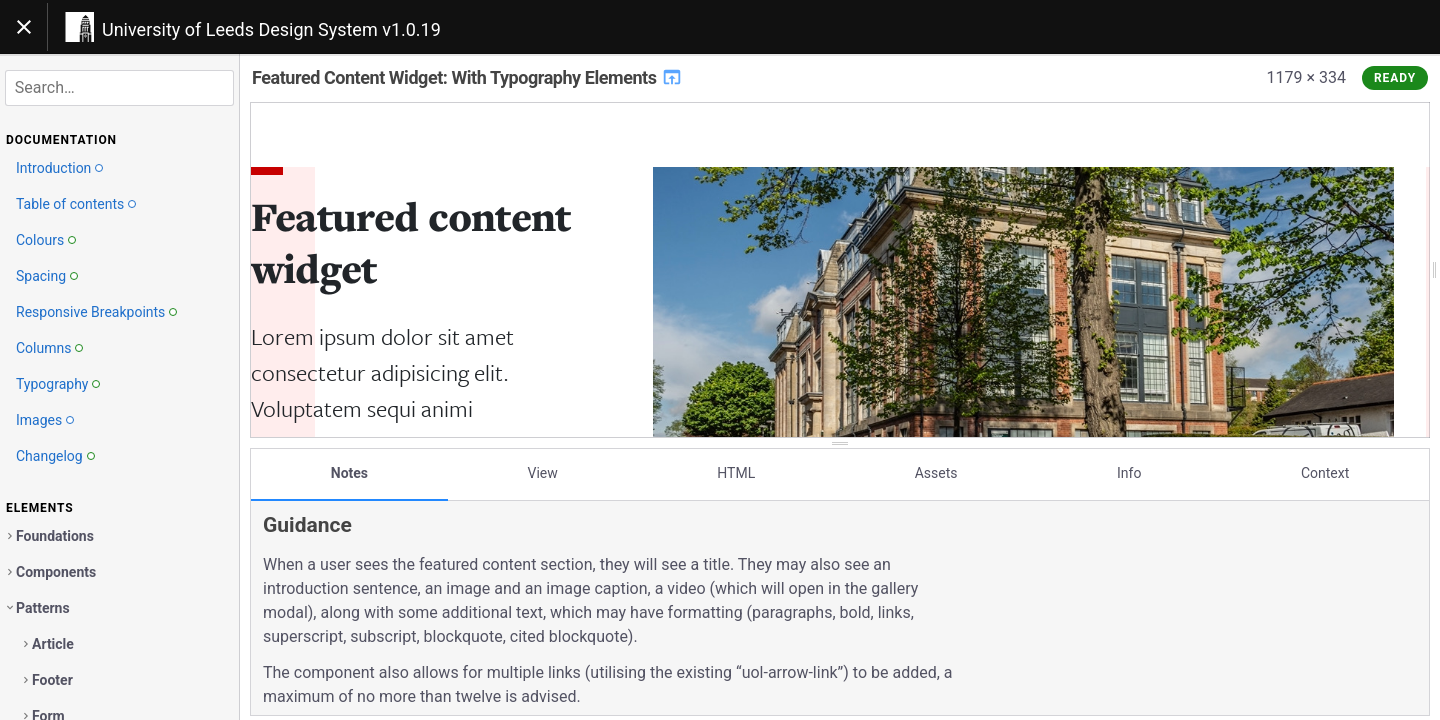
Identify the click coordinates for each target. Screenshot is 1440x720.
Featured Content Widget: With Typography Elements (467, 77)
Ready (1395, 78)
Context (1325, 473)
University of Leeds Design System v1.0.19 (271, 29)
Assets (936, 473)
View (543, 473)
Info (1129, 473)
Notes (349, 473)
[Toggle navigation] (24, 27)
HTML (736, 473)
